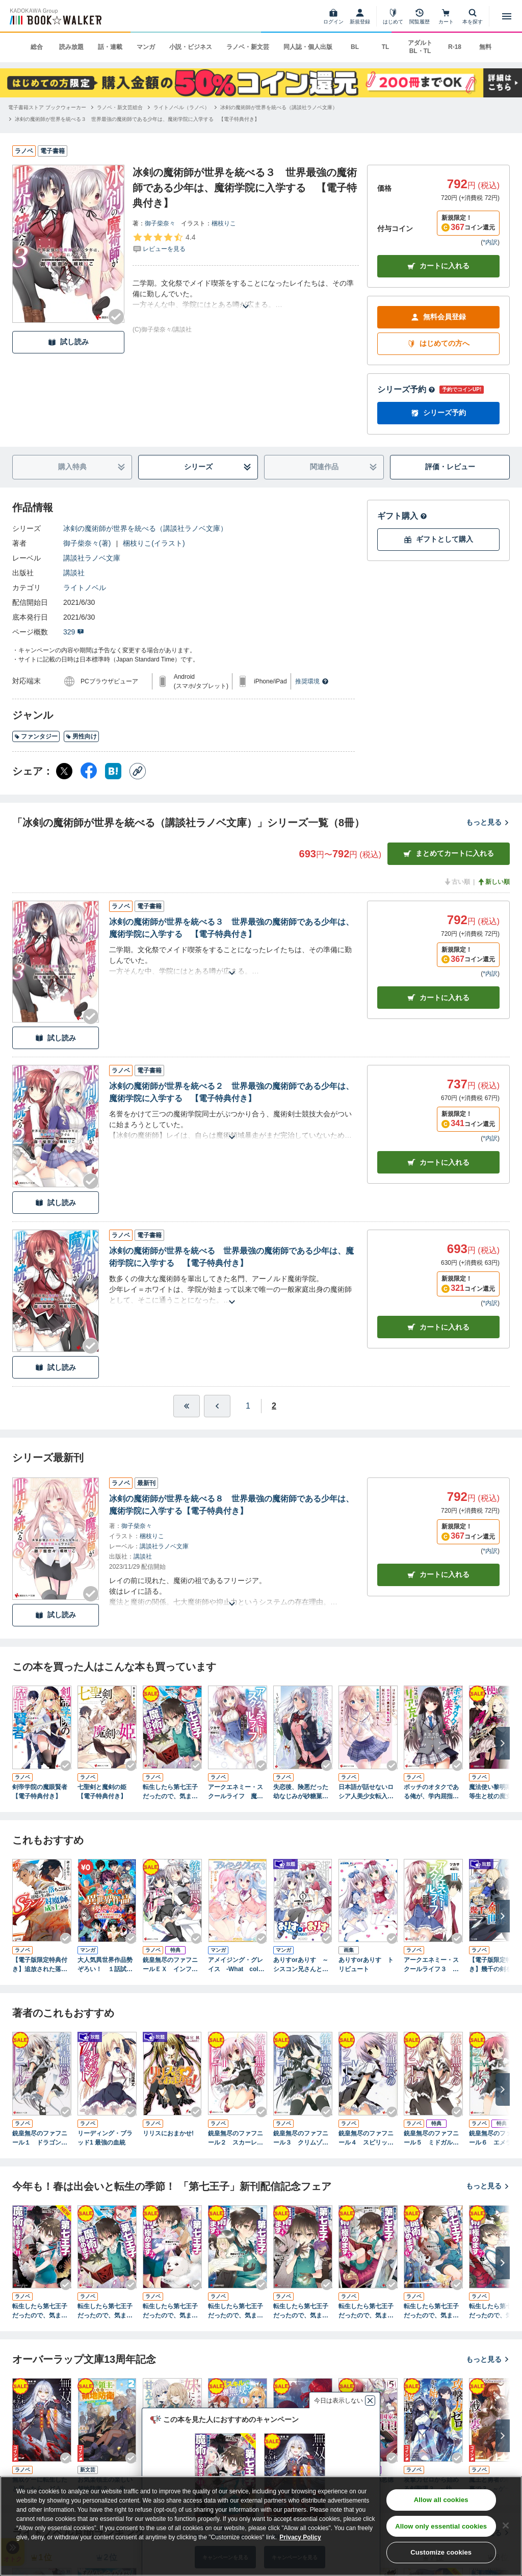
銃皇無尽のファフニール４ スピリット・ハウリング (366, 2138)
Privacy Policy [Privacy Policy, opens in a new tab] (300, 2537)
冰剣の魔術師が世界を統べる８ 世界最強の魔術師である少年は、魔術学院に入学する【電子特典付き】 (231, 1504)
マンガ (146, 46)
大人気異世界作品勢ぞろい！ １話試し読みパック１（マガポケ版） (105, 1965)
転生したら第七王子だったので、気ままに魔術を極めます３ (235, 2311)
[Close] (505, 2525)
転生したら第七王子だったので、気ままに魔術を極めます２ (170, 2311)
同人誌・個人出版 (307, 46)
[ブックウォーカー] (54, 16)
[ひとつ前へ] (217, 1406)
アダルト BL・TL (420, 47)
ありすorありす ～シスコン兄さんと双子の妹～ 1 (300, 1965)
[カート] (446, 16)
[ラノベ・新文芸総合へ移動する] (120, 107)
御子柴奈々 (160, 223)
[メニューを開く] (506, 16)
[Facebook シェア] (88, 771)
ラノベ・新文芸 (247, 46)
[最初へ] (186, 1406)
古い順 (456, 882)
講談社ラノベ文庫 (91, 558)
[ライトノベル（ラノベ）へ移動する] (181, 107)
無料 (485, 46)
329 (73, 632)
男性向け (81, 736)
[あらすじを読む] (246, 294)
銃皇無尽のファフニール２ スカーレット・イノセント (235, 2138)
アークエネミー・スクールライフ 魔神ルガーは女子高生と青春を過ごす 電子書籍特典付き (235, 1792)
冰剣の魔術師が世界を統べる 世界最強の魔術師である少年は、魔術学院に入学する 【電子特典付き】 (231, 1256)
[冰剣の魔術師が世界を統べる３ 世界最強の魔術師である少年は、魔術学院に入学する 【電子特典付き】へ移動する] (137, 119)
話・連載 (110, 46)
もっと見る (488, 822)
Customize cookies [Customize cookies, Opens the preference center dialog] (441, 2552)
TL (385, 46)
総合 (37, 46)
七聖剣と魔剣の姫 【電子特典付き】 (105, 1791)
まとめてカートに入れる (448, 853)
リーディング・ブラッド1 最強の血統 (105, 2138)
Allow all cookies (441, 2500)
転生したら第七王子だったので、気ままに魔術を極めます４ (300, 2311)
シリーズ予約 (406, 389)
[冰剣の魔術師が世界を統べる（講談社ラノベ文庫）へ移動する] (278, 107)
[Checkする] (116, 317)
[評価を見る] (164, 242)
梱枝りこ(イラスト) (154, 543)
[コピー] (137, 771)
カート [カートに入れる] (438, 997)
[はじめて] (393, 16)
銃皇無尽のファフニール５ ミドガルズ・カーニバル (431, 2138)
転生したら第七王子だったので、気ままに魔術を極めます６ (431, 2311)
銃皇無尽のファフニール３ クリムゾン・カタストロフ (300, 2138)
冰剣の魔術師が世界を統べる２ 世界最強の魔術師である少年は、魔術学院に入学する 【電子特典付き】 (231, 1092)
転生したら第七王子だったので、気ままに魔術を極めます (170, 1792)
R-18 (454, 46)
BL (355, 46)
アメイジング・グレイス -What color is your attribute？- (237, 1965)
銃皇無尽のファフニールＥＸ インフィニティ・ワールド (170, 1965)
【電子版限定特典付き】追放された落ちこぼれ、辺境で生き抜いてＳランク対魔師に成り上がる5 (39, 1965)
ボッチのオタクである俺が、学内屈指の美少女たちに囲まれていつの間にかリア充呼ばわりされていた (431, 1792)
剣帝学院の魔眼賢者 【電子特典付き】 (41, 1791)
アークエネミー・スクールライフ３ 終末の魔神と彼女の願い (431, 1965)
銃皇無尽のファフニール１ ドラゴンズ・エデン (39, 2138)
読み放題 (71, 46)
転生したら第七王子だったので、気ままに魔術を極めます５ (366, 2311)
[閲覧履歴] (419, 16)
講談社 (74, 573)
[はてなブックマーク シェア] (113, 771)
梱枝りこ (224, 223)
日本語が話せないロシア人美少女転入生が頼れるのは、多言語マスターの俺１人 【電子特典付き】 (368, 1792)
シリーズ (218, 467)
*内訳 (490, 242)
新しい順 (493, 882)
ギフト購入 (402, 516)
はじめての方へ (438, 343)
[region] (261, 2526)
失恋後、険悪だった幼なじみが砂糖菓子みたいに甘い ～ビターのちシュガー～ (300, 1792)
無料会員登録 (438, 317)
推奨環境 (312, 681)
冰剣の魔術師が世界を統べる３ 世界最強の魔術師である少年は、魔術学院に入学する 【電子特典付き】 (231, 927)
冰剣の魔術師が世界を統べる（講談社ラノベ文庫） (145, 528)
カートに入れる (438, 266)
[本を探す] (472, 16)
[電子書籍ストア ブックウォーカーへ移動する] (47, 107)
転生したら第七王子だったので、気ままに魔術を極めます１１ (39, 2311)
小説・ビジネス (190, 46)
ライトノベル (84, 587)
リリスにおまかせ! (168, 2133)
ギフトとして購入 (438, 539)
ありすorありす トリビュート (366, 1964)
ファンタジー (36, 736)
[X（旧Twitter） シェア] (64, 771)
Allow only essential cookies (441, 2526)
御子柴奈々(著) (87, 543)
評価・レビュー (450, 467)
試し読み (68, 342)
